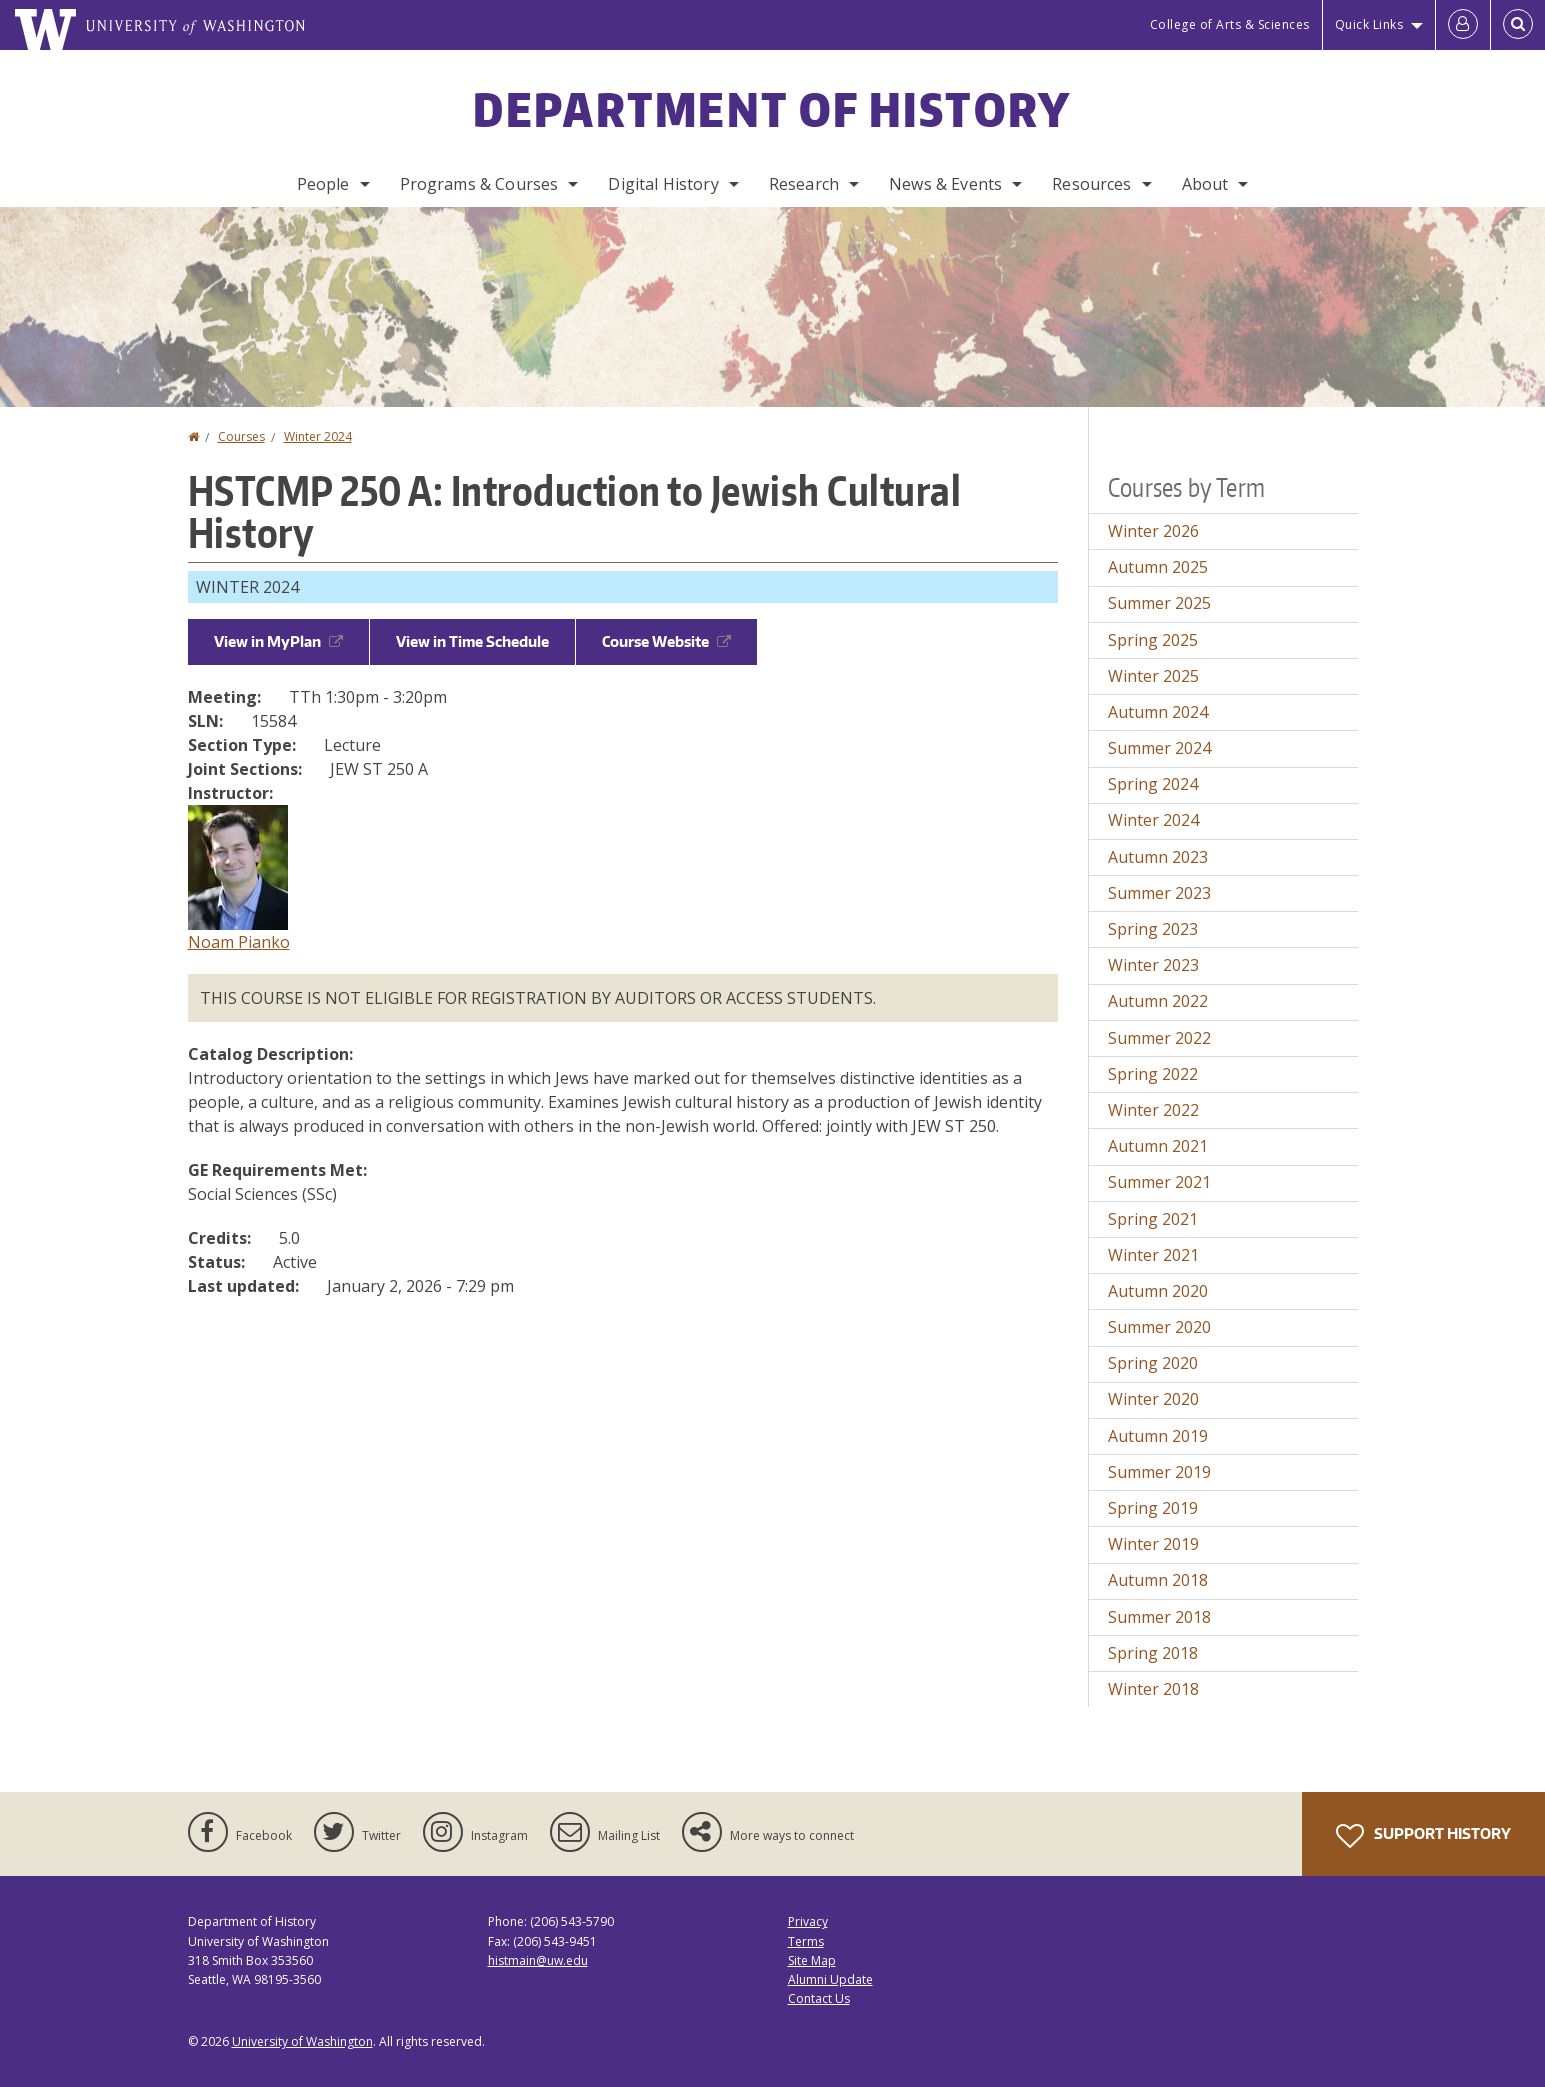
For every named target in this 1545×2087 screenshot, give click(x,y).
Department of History (772, 109)
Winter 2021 (1153, 1255)
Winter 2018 (1153, 1689)
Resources (1091, 184)
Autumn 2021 (1158, 1146)
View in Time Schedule (472, 641)
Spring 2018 (1153, 1653)
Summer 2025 (1159, 603)
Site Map (812, 1960)
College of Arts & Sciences (1230, 24)
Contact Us (819, 1998)
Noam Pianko (239, 942)
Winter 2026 (1153, 531)
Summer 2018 (1159, 1617)
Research (804, 184)
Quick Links (1369, 24)
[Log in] (1463, 25)
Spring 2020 (1153, 1363)
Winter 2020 (1153, 1399)
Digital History (663, 184)
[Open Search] (1518, 25)
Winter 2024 (318, 436)
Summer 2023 (1159, 893)
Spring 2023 (1153, 929)
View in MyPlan (278, 641)
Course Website (666, 641)
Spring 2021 (1153, 1219)
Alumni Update (830, 1979)
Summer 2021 (1159, 1182)
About (1205, 184)
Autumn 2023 (1158, 857)
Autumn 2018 (1158, 1580)
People (323, 184)
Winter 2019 (1153, 1544)
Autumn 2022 (1158, 1001)
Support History (1423, 1836)
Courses (241, 436)
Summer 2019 (1159, 1472)
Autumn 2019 (1158, 1436)
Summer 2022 (1159, 1038)
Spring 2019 (1153, 1508)
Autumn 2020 (1158, 1291)
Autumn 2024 (1158, 712)
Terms (806, 1941)
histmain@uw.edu (538, 1960)
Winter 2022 (1153, 1110)
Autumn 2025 (1158, 567)
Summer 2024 (1159, 748)
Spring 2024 (1153, 784)
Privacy (808, 1921)
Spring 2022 (1153, 1074)
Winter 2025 (1153, 676)
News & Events (945, 184)
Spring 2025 (1153, 640)
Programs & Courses (479, 184)
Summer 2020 (1159, 1327)
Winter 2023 (1153, 965)
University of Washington (302, 2041)
